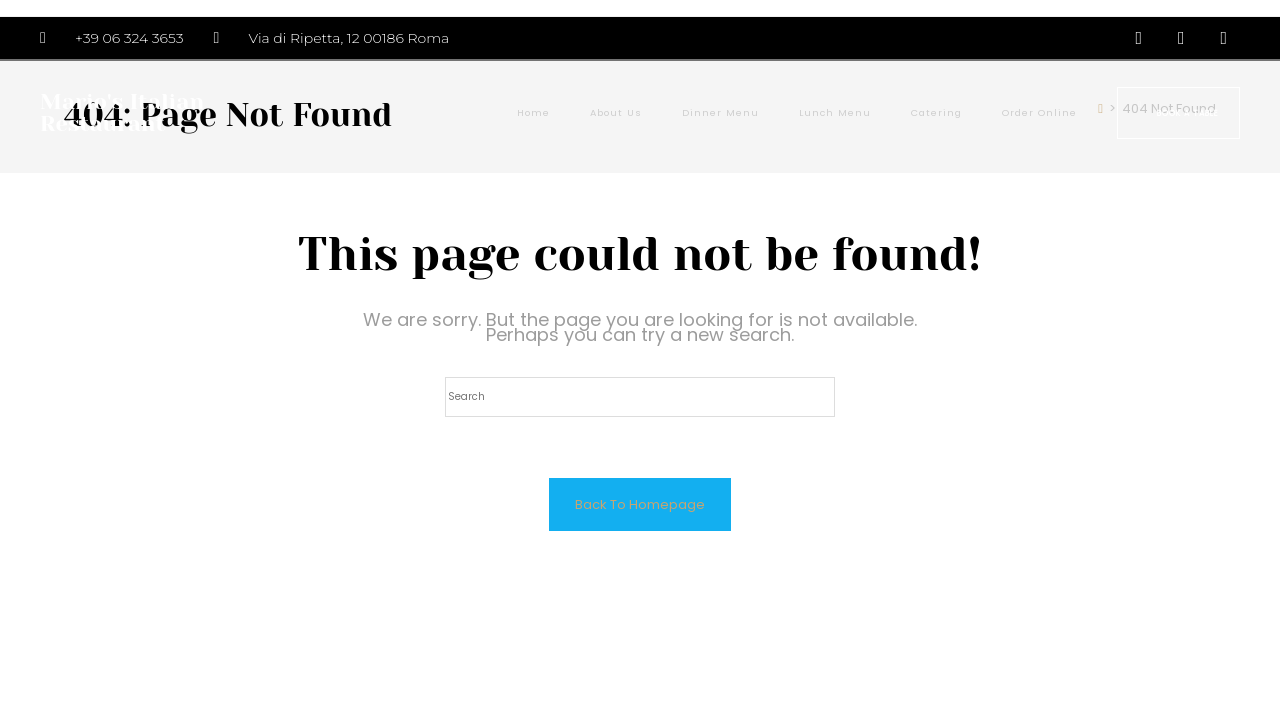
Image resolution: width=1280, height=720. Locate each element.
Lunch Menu (835, 112)
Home (533, 112)
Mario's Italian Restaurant (122, 112)
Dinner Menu (720, 112)
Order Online (1039, 112)
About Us (616, 112)
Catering (936, 112)
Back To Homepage (640, 504)
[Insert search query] (640, 397)
